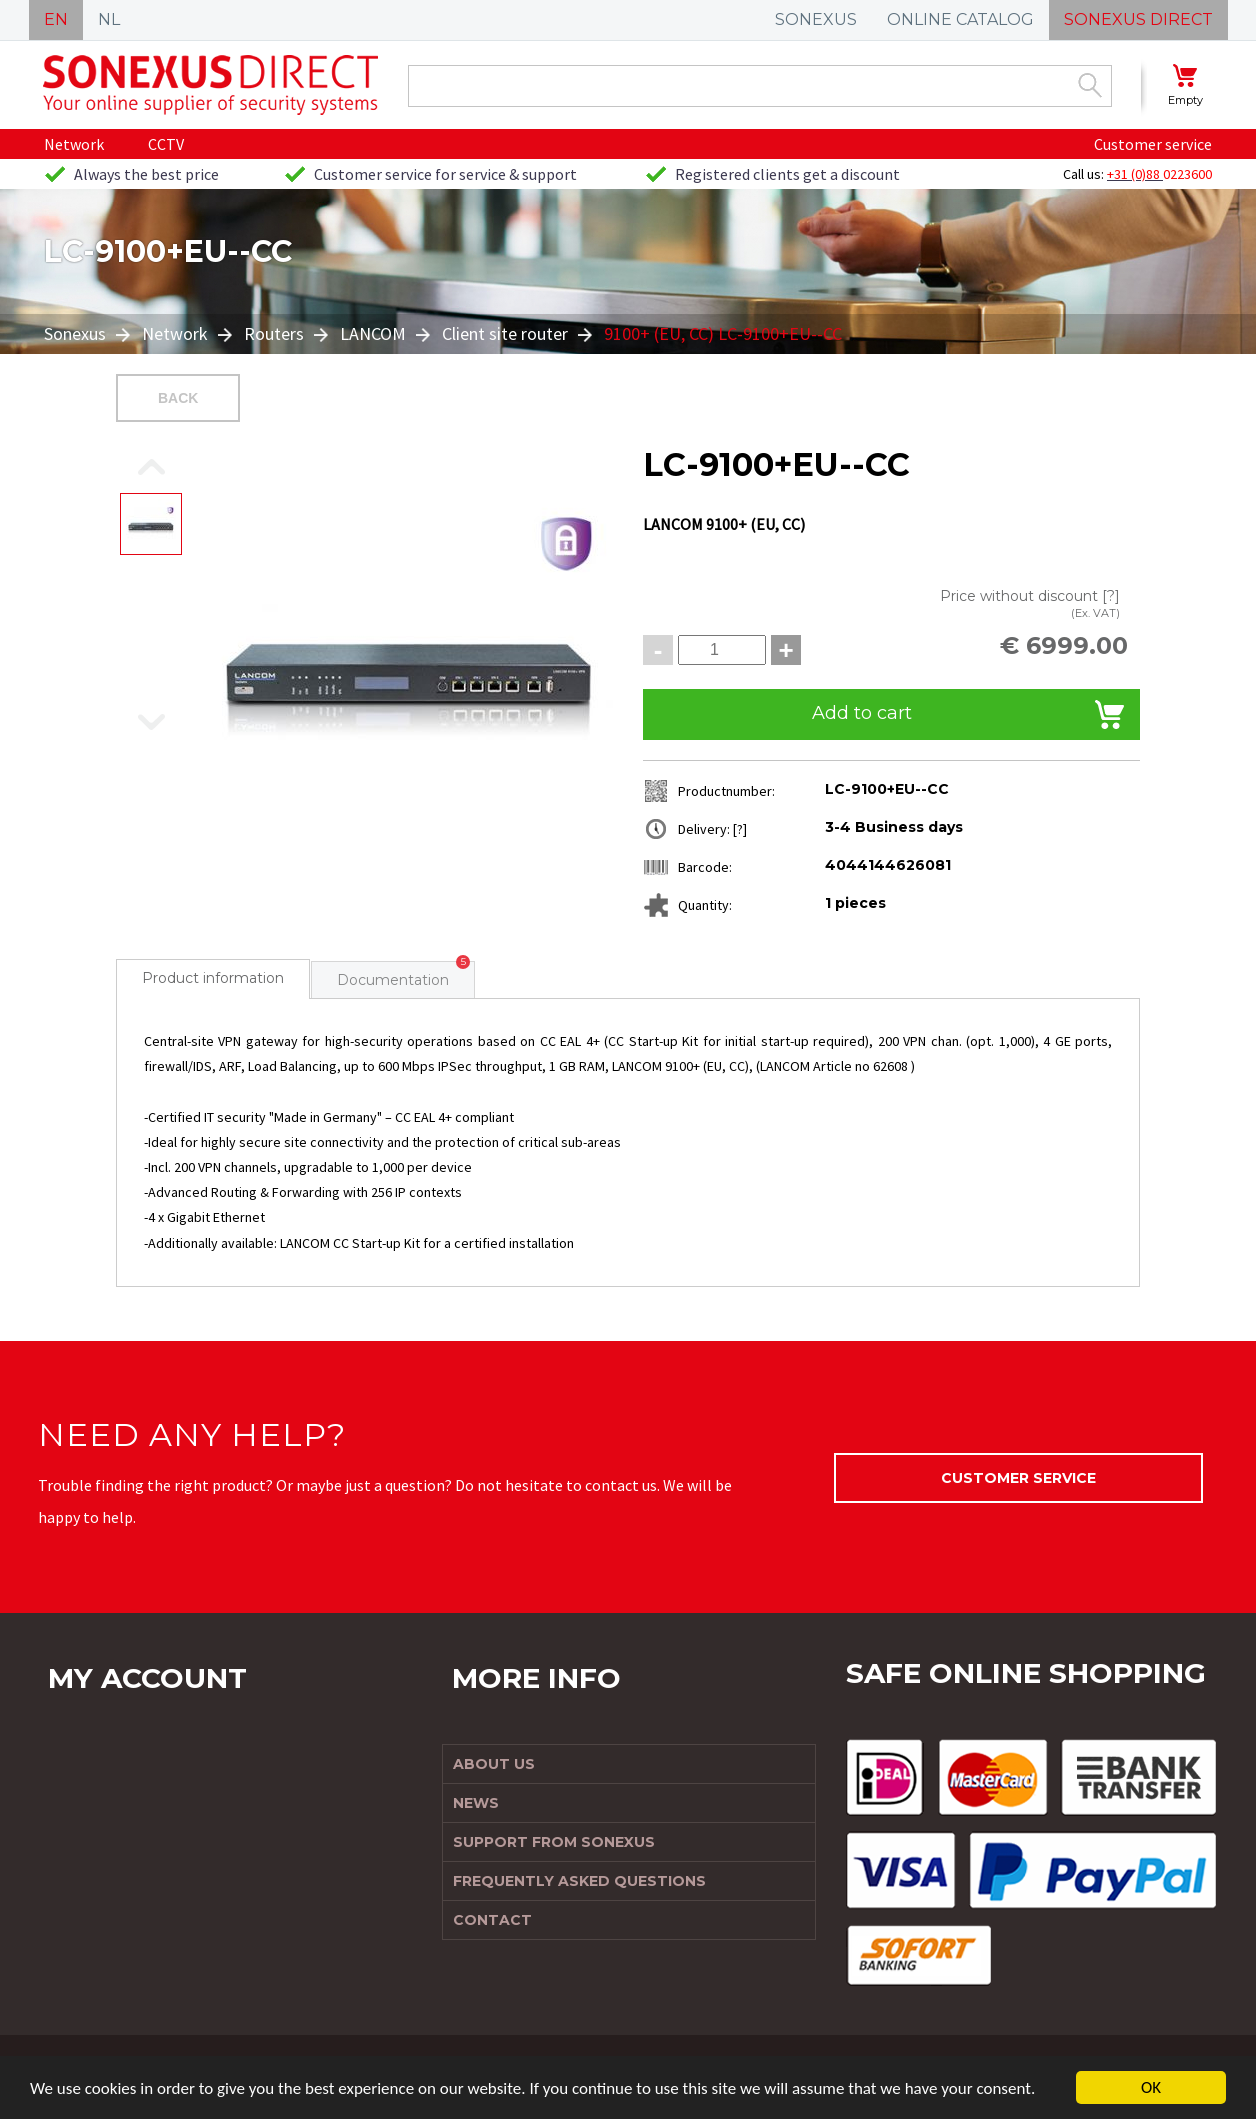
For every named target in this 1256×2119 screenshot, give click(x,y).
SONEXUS (816, 19)
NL (109, 19)
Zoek (1090, 85)
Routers (274, 333)
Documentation (393, 980)
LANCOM (373, 333)
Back (178, 398)
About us (494, 1764)
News (476, 1803)
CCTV (166, 144)
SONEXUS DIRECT (1138, 19)
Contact (492, 1920)
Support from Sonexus (554, 1842)
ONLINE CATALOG (960, 19)
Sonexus (77, 333)
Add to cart (862, 713)
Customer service (1153, 144)
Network (74, 144)
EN (56, 19)
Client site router (505, 333)
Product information (213, 978)
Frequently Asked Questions (579, 1881)
